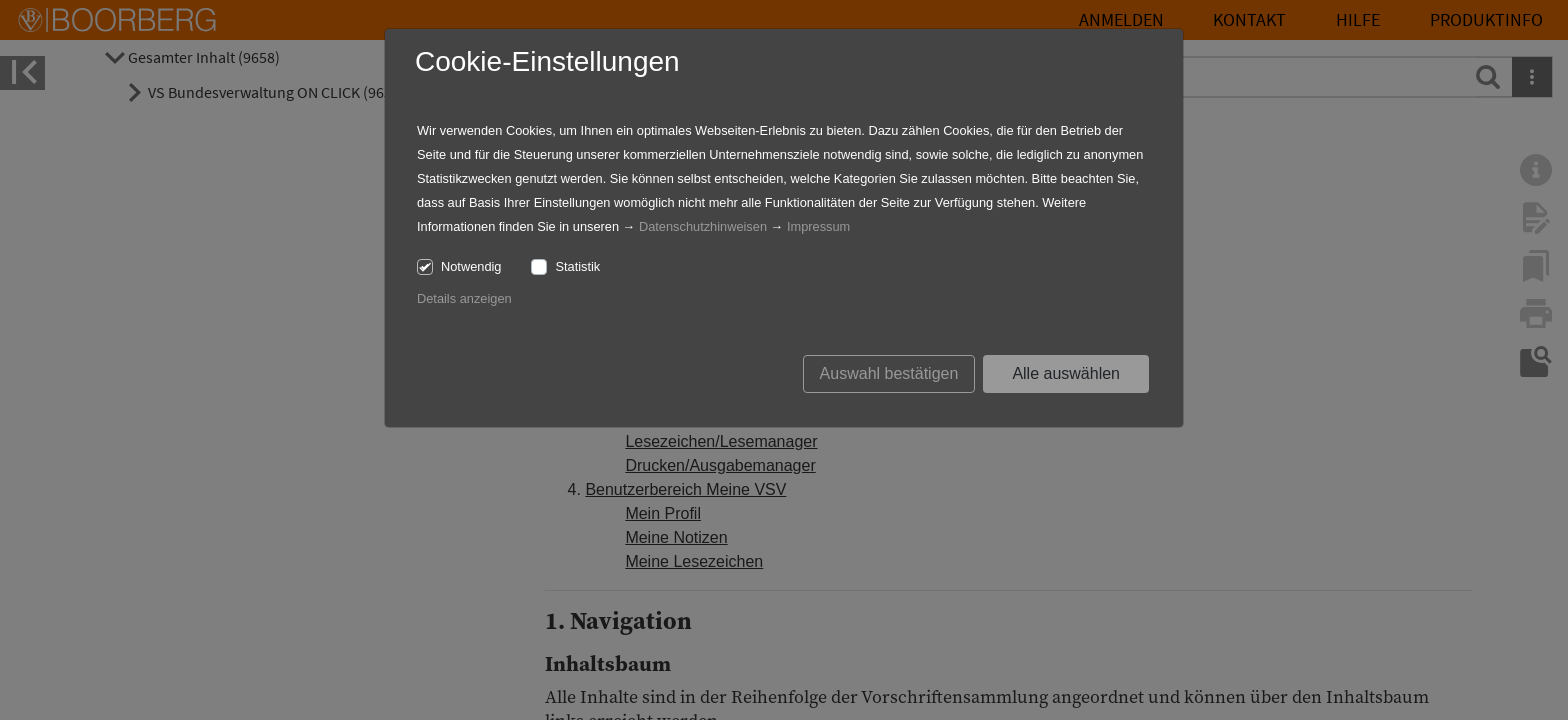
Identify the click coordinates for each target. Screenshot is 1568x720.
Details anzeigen (464, 298)
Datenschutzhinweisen (703, 226)
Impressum (818, 226)
